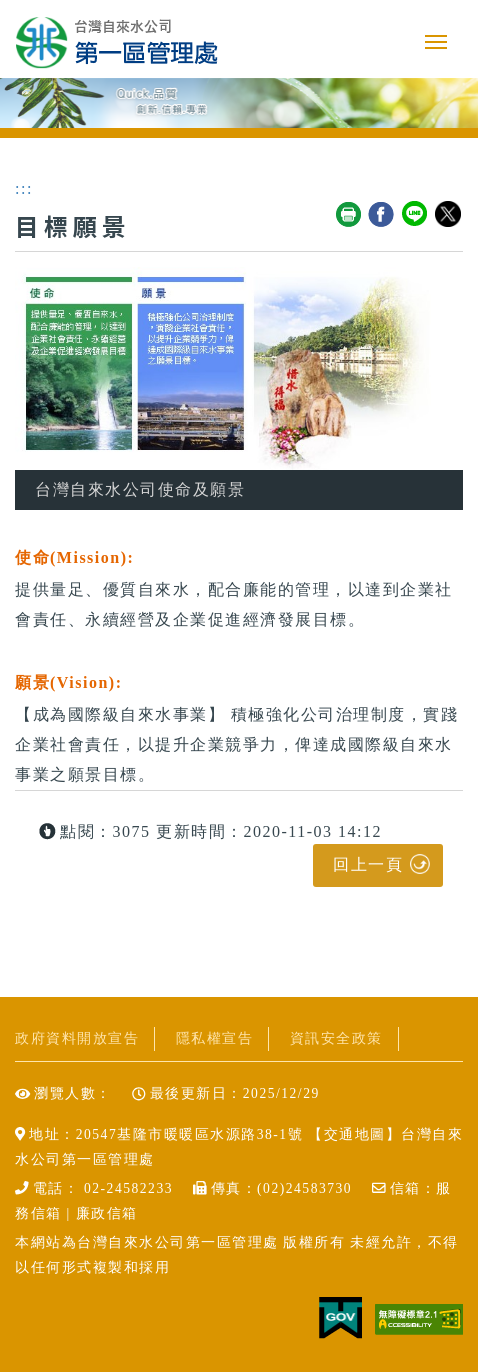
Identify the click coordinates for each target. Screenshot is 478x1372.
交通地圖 (355, 1134)
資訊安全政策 (336, 1038)
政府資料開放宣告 (77, 1038)
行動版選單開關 (436, 42)
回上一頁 (368, 864)
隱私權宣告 (215, 1038)
